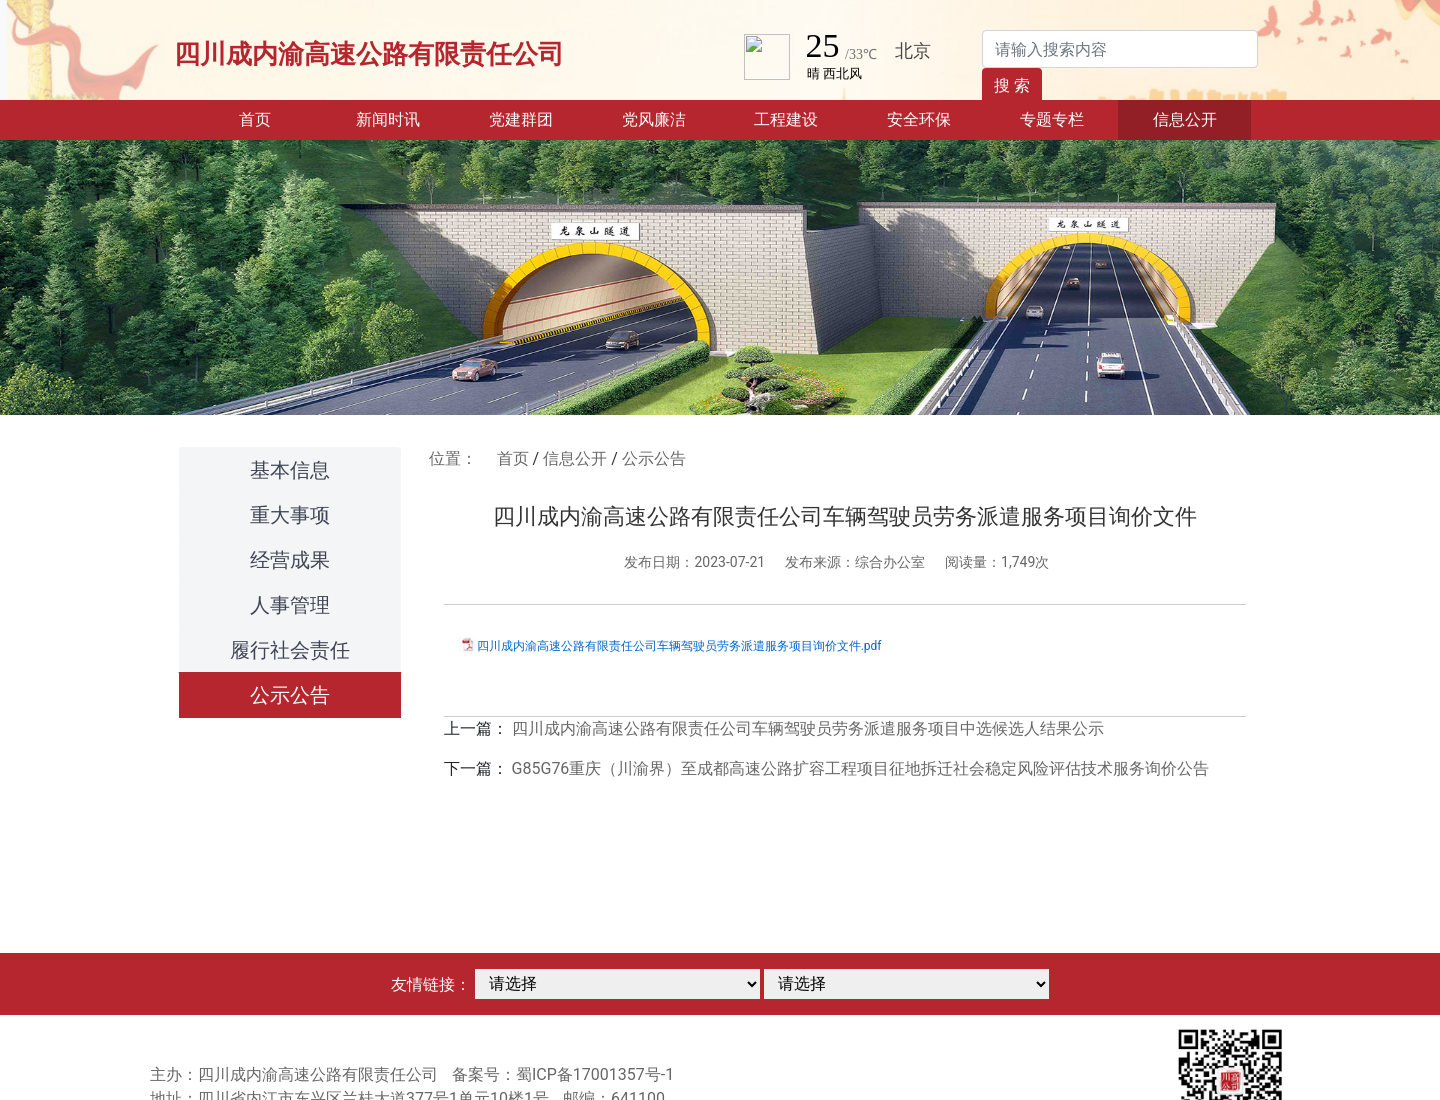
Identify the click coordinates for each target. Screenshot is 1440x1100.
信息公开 (575, 458)
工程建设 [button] (786, 119)
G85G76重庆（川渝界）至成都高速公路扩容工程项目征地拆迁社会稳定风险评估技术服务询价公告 (861, 768)
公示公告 (290, 695)
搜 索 (1012, 85)
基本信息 (290, 470)
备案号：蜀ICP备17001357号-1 (563, 1074)
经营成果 (290, 560)
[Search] (1120, 49)
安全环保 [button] (919, 119)
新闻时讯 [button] (388, 119)
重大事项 (290, 515)
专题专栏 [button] (1052, 119)
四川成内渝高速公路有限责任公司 (369, 54)
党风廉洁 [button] (654, 119)
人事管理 (290, 605)
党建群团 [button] (521, 119)
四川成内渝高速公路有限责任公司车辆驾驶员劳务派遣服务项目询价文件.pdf (679, 646)
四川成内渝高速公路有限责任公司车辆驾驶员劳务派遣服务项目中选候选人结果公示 (808, 728)
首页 (280, 118)
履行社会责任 (290, 650)
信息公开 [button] (1185, 119)
